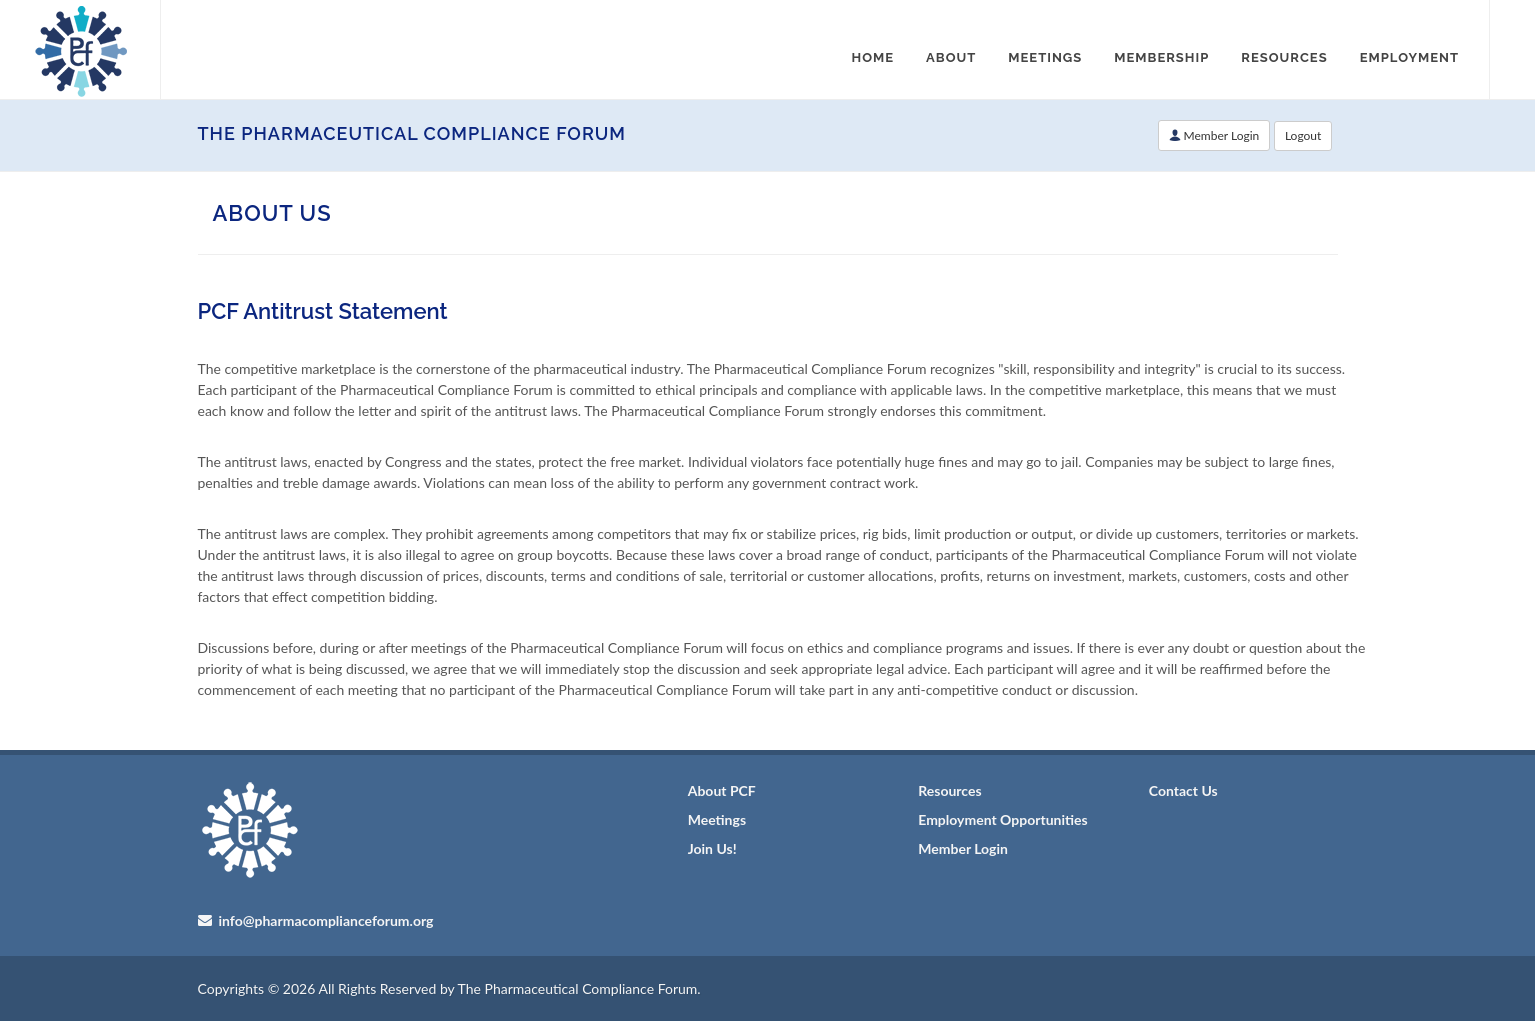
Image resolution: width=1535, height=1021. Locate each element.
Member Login (1214, 135)
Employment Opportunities (1002, 819)
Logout (1303, 135)
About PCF (722, 790)
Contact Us (1183, 790)
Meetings (717, 819)
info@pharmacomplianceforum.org (324, 920)
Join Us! (712, 848)
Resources (949, 790)
